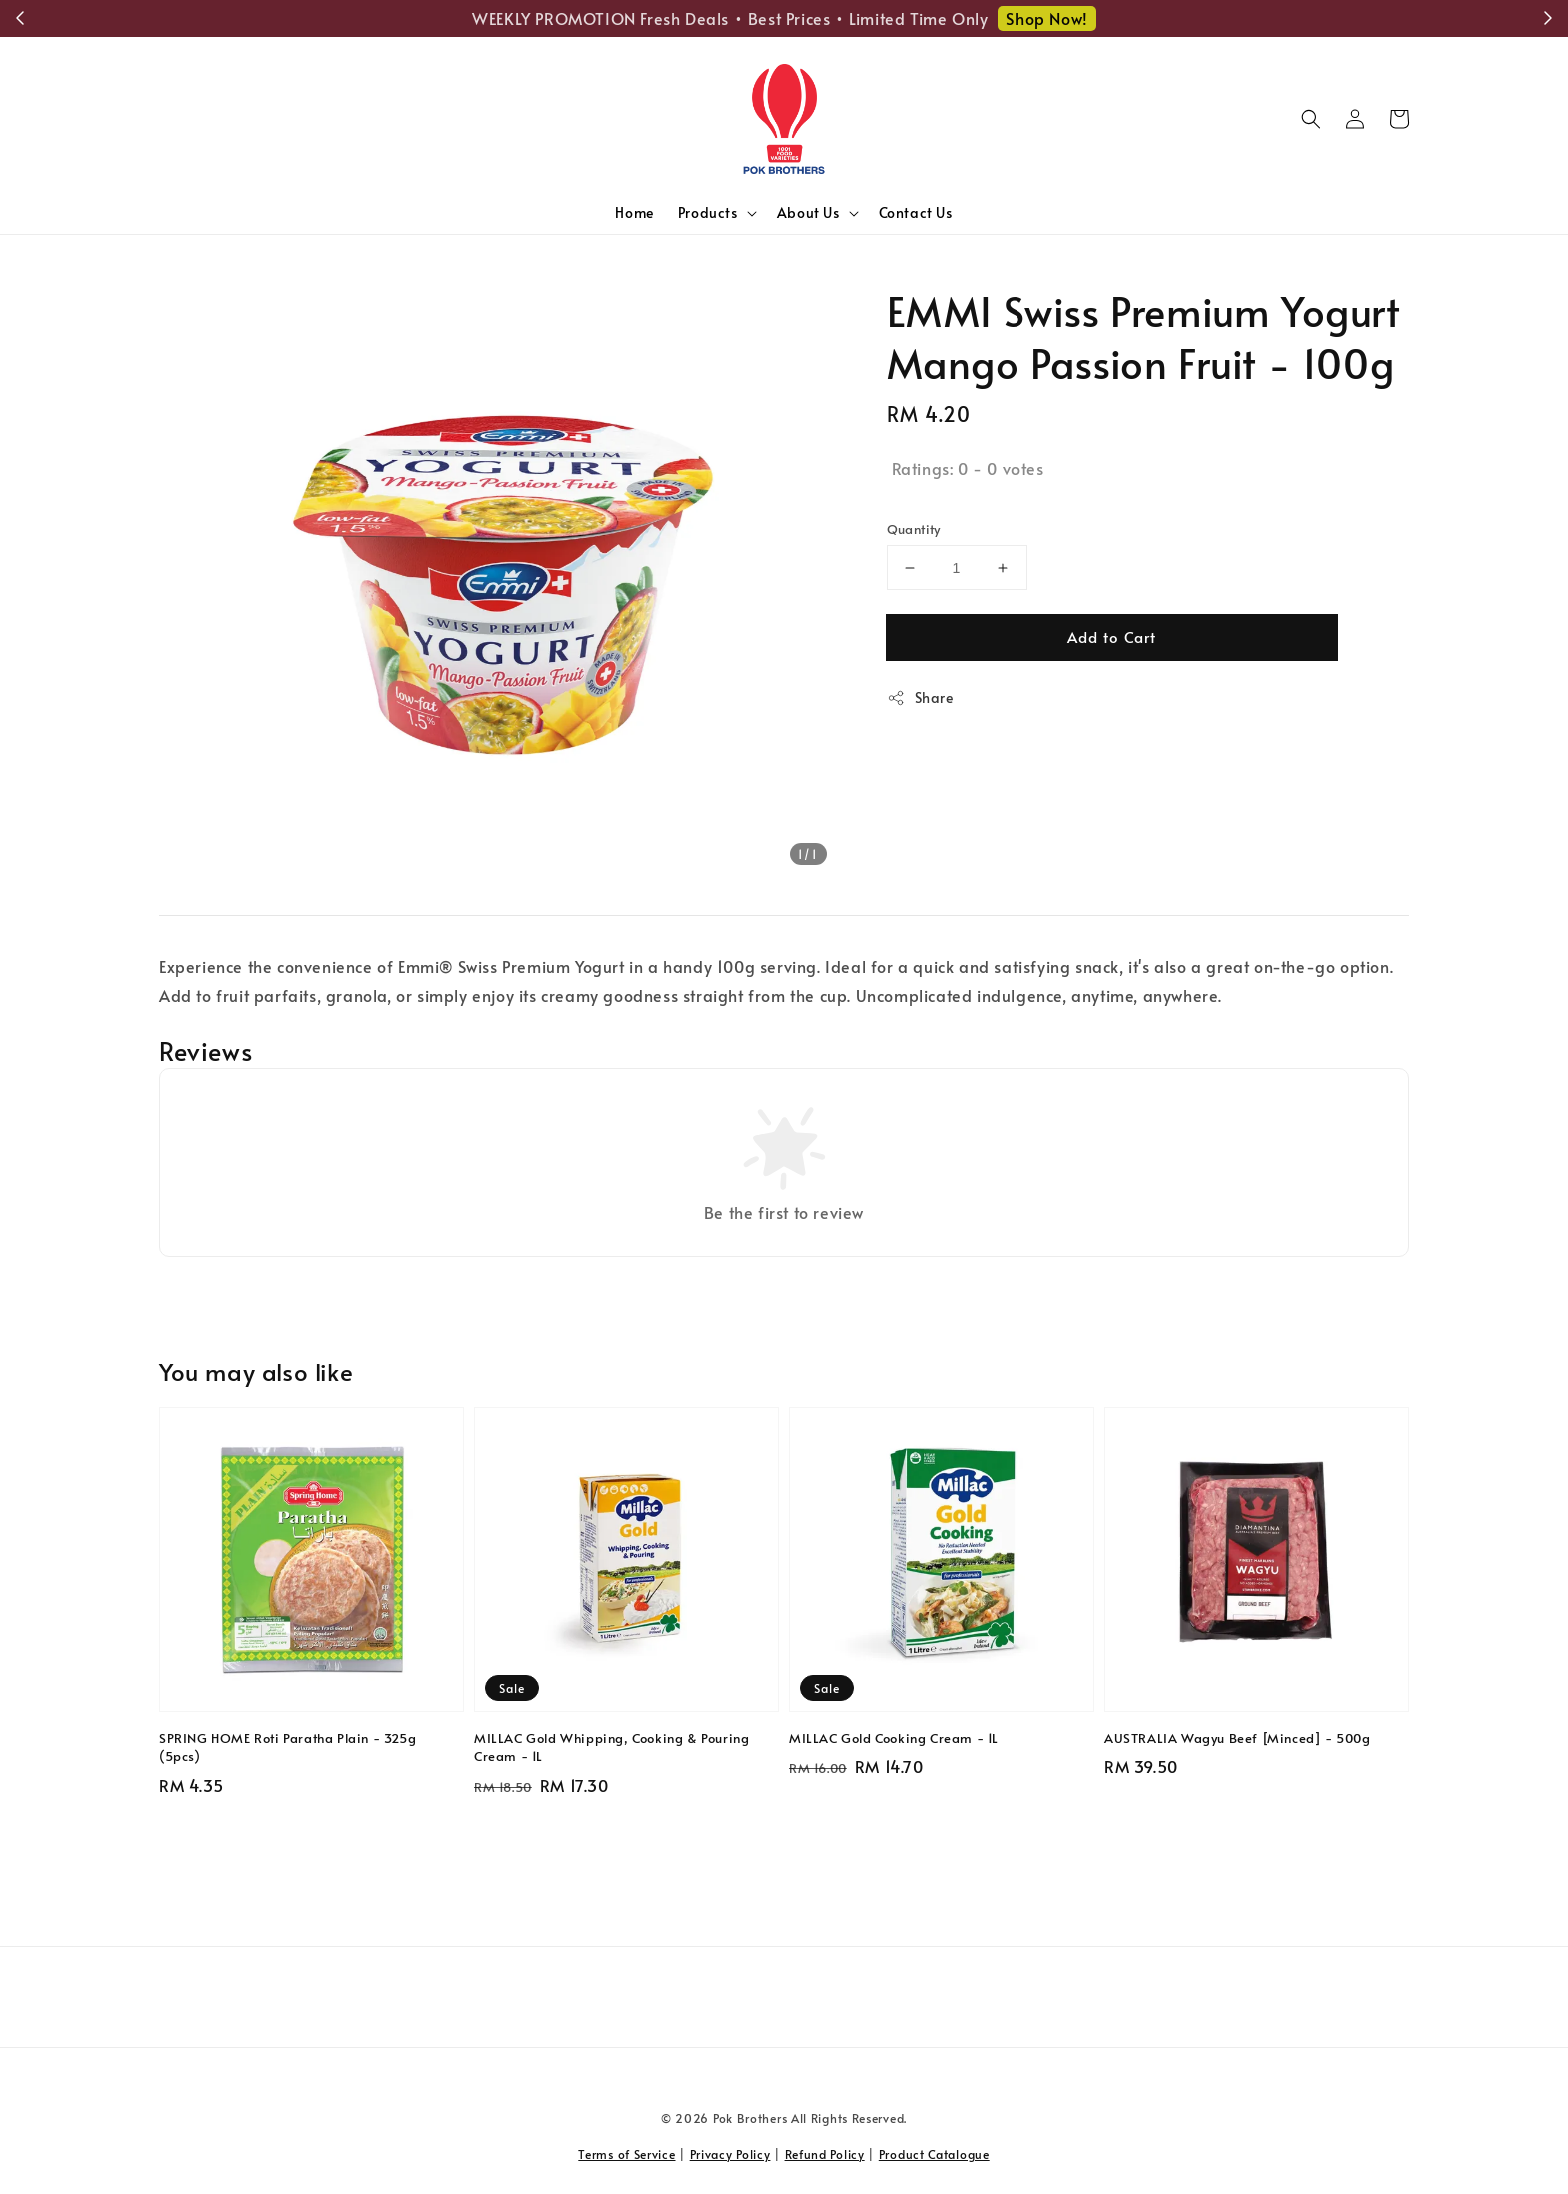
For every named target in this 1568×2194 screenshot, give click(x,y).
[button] (1311, 119)
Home (634, 212)
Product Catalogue (934, 2154)
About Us (808, 213)
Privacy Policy (730, 2154)
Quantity (914, 529)
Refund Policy (825, 2154)
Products (708, 213)
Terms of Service (626, 2154)
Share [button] (920, 697)
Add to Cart (1111, 636)
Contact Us (916, 212)
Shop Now (1105, 18)
